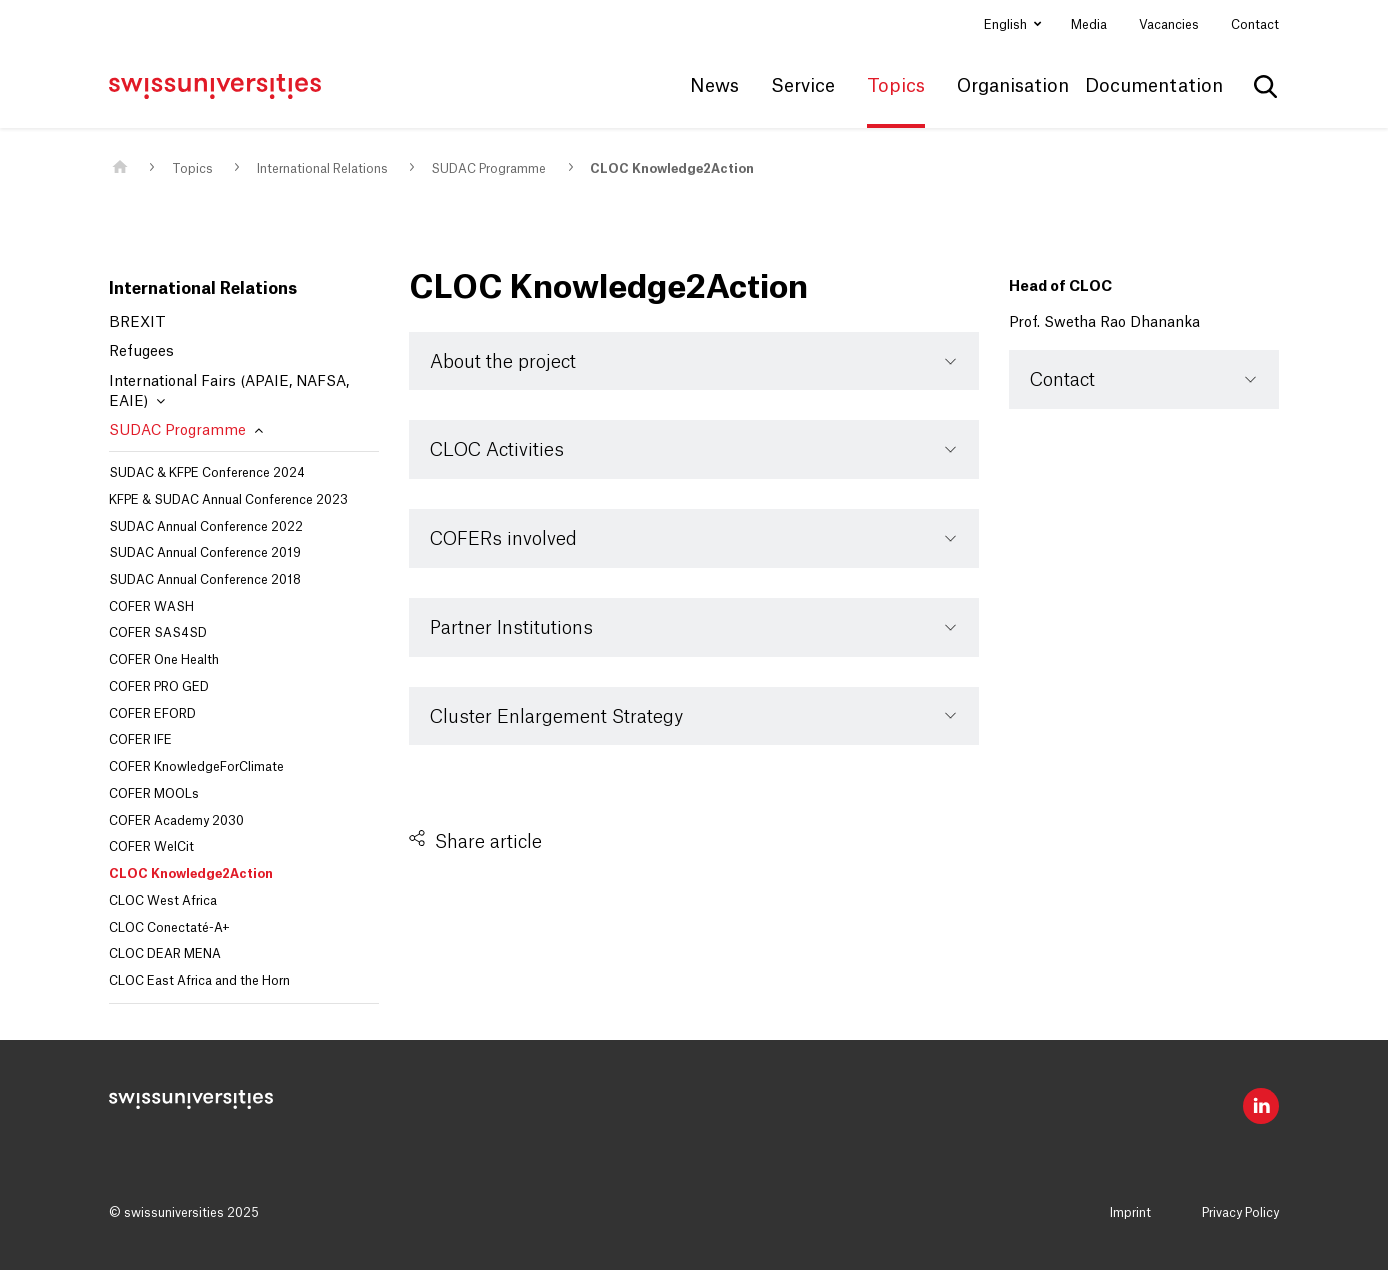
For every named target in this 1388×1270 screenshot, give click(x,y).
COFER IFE (140, 740)
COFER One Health (164, 660)
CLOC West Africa (163, 901)
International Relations (322, 169)
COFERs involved (503, 539)
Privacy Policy (1240, 1213)
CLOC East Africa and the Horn (199, 981)
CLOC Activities (497, 450)
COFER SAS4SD (158, 633)
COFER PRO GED (159, 687)
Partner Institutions (511, 628)
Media (1089, 25)
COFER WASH (151, 607)
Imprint (1130, 1213)
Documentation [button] (1154, 86)
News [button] (714, 86)
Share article (488, 842)
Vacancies (1169, 25)
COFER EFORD (152, 714)
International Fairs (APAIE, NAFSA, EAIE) (229, 392)
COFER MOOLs (154, 794)
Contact (1255, 25)
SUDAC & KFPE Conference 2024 (207, 473)
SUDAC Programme (488, 169)
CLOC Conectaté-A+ (169, 928)
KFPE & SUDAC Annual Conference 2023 (228, 500)
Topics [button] (896, 86)
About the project (503, 362)
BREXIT (137, 323)
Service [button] (803, 86)
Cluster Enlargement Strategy (556, 717)
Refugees (141, 352)
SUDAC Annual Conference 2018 (205, 580)
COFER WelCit (151, 847)
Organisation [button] (1013, 86)
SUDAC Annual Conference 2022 (206, 527)
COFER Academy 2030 (176, 821)
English (1007, 25)
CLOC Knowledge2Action (672, 169)
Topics (192, 169)
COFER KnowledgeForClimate (196, 767)
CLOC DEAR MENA (165, 954)
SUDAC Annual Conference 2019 (205, 553)
